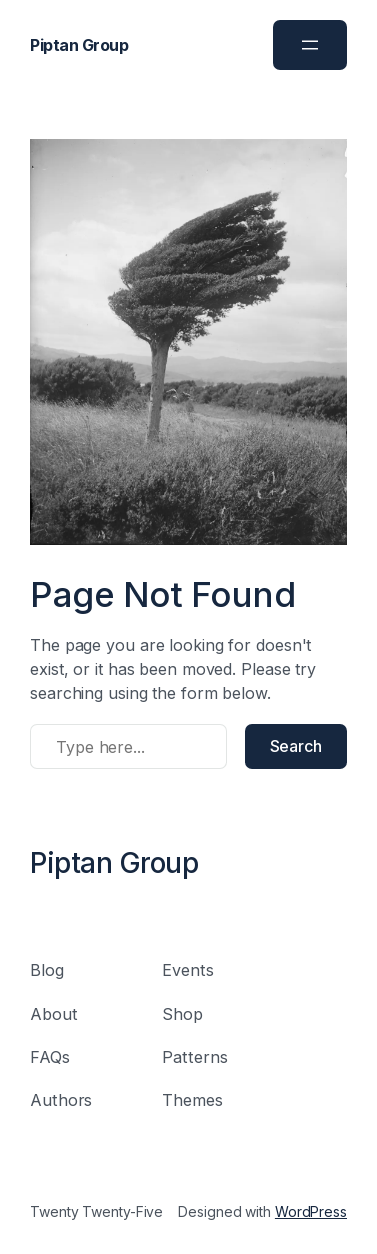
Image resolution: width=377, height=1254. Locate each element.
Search (296, 746)
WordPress (311, 1211)
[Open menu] (310, 45)
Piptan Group (79, 45)
